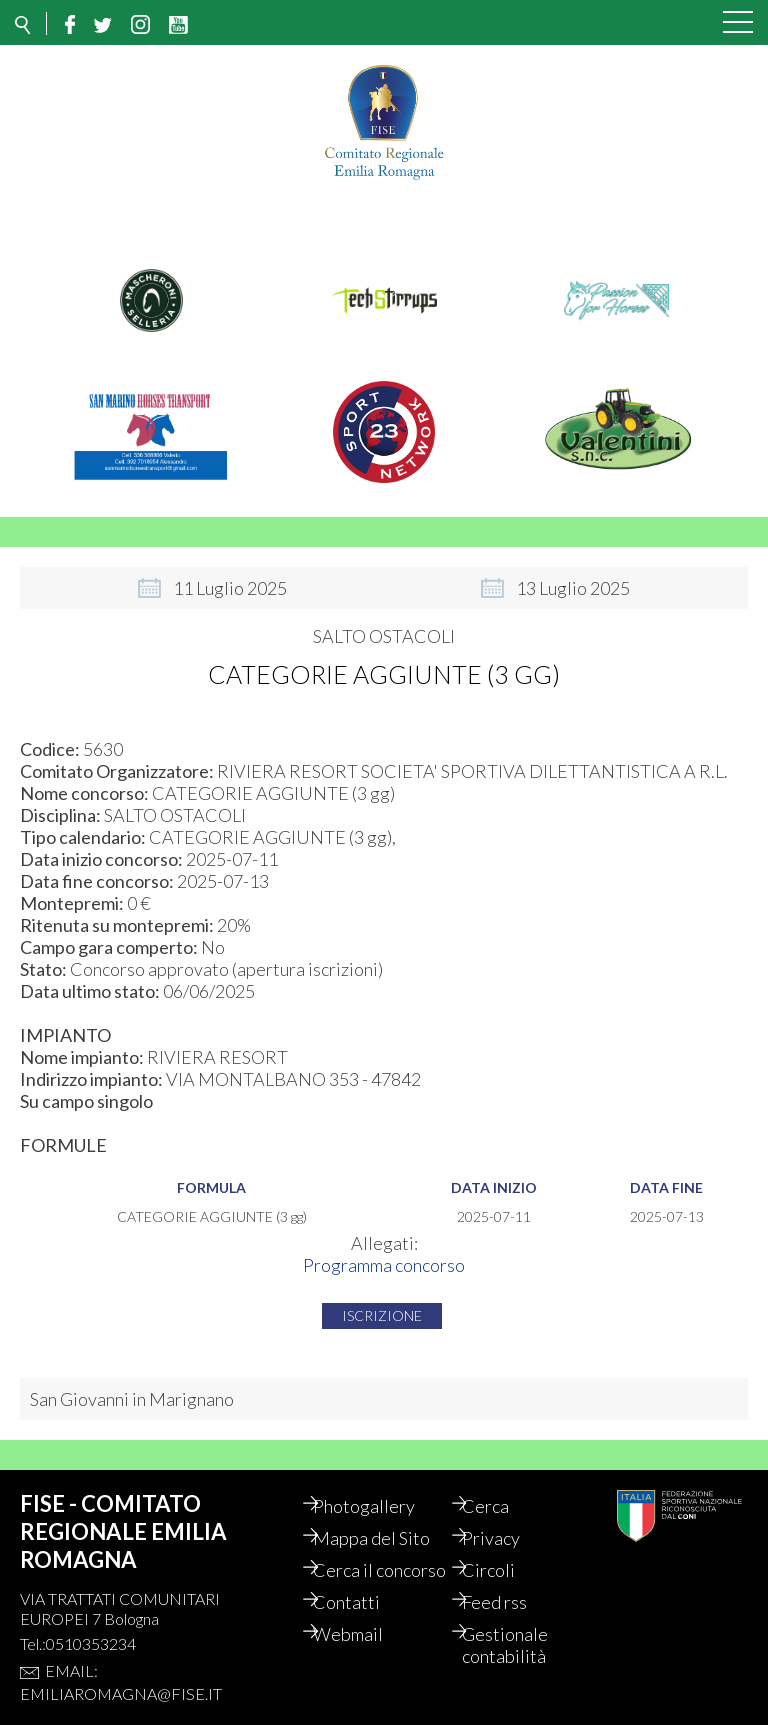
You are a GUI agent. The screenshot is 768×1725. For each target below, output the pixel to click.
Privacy (506, 1538)
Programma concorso (384, 1265)
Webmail (363, 1656)
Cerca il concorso (363, 1581)
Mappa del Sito (386, 1538)
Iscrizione (382, 1315)
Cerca (500, 1506)
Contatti (361, 1624)
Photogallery (379, 1506)
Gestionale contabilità (520, 1667)
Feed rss (509, 1624)
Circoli (503, 1570)
